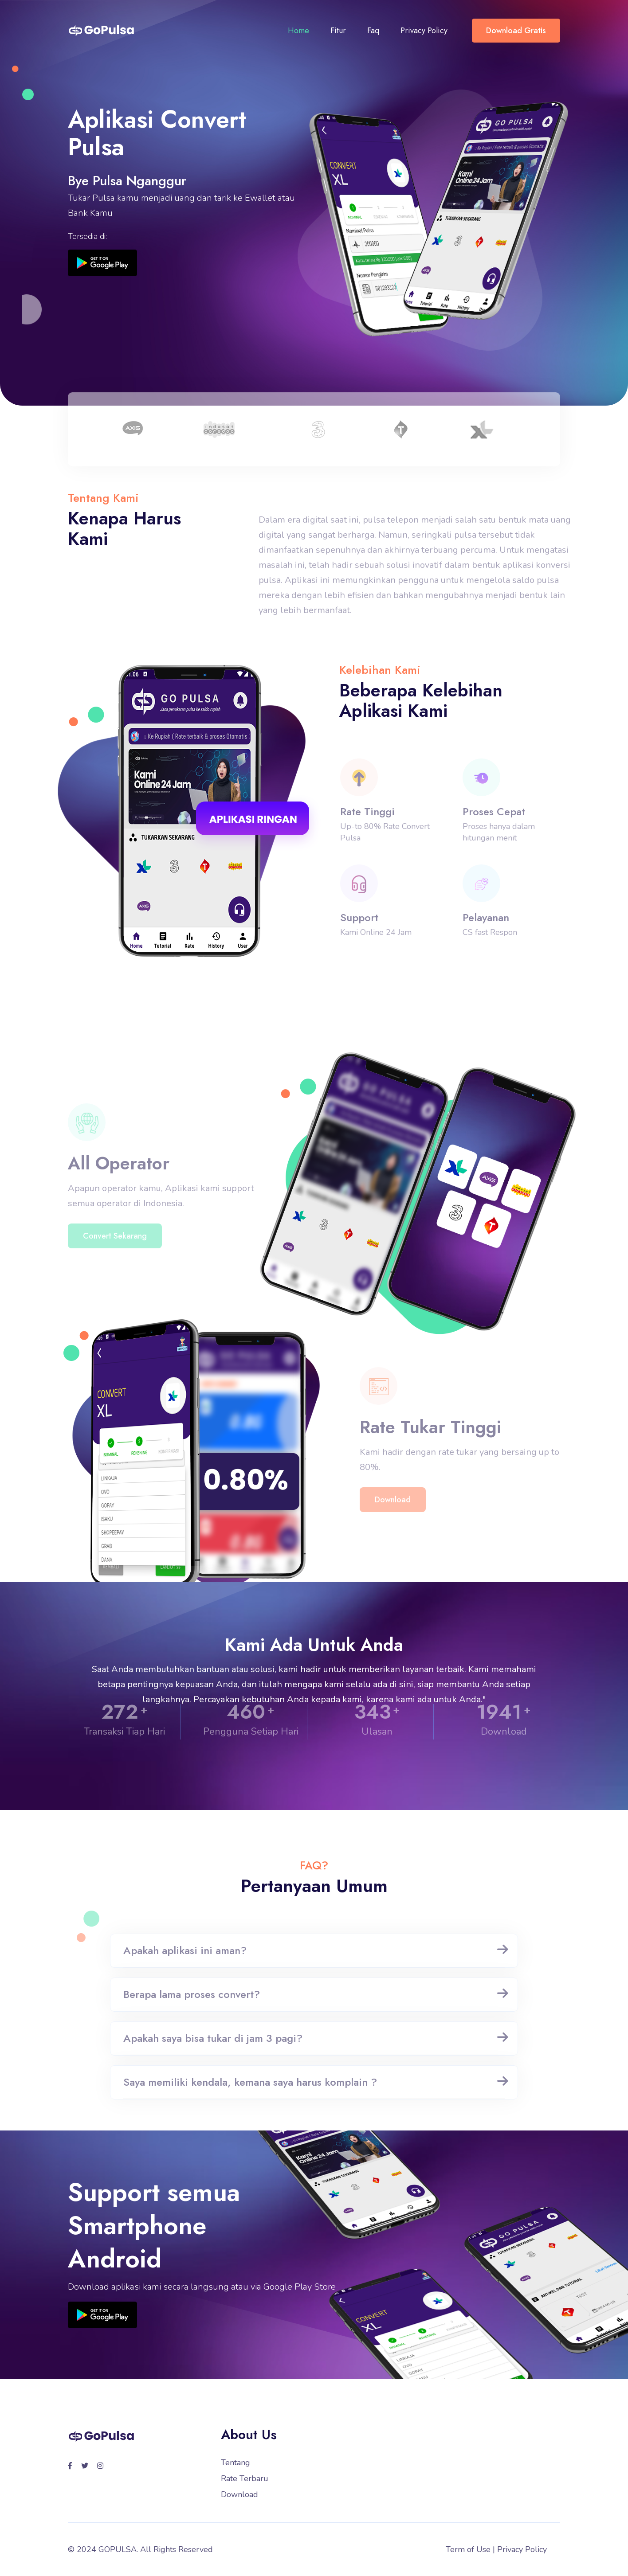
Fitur (338, 30)
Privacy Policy (423, 30)
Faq (373, 30)
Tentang (235, 2462)
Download (393, 1518)
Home (298, 30)
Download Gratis (516, 30)
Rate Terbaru (244, 2478)
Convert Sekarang (115, 1255)
